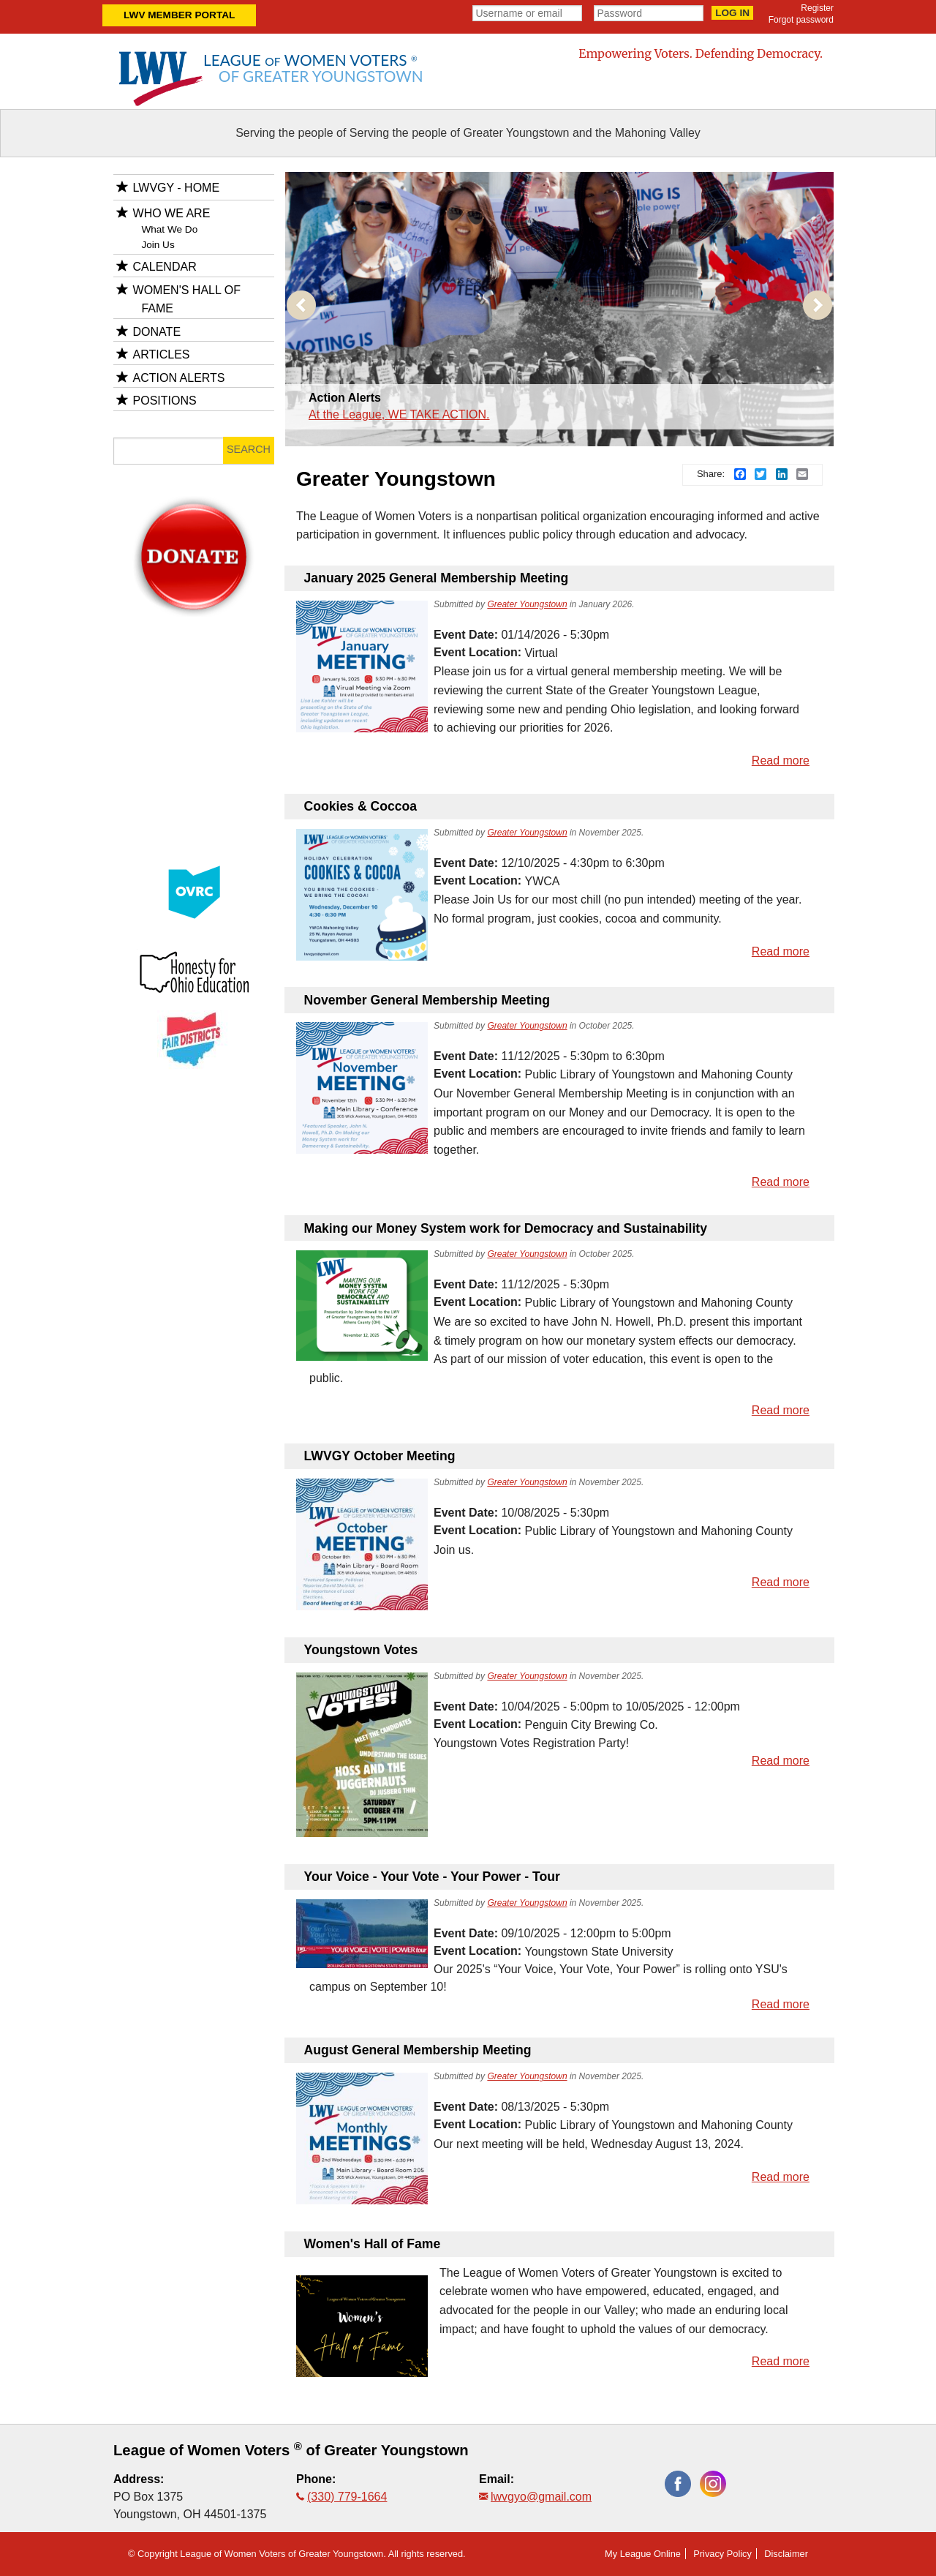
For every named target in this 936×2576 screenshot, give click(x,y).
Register (817, 8)
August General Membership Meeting (418, 2050)
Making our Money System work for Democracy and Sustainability (505, 1228)
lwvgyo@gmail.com (541, 2496)
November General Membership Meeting (427, 1000)
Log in (732, 12)
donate (194, 514)
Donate (157, 332)
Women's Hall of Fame (372, 2244)
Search (249, 449)
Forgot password (801, 20)
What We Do (169, 229)
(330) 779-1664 (347, 2496)
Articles (161, 354)
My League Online (643, 2553)
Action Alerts (345, 397)
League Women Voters (313, 68)
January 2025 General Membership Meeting (436, 578)
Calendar (165, 266)
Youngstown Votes (361, 1649)
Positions (165, 400)
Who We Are (172, 213)
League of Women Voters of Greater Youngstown (291, 2450)
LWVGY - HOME (176, 187)
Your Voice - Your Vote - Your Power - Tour (432, 1876)
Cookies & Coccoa (360, 806)
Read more (780, 760)
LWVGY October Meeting (380, 1456)
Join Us (157, 244)
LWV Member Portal (179, 15)
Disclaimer (786, 2553)
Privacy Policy (722, 2553)
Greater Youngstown (527, 604)
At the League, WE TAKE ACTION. (399, 414)
